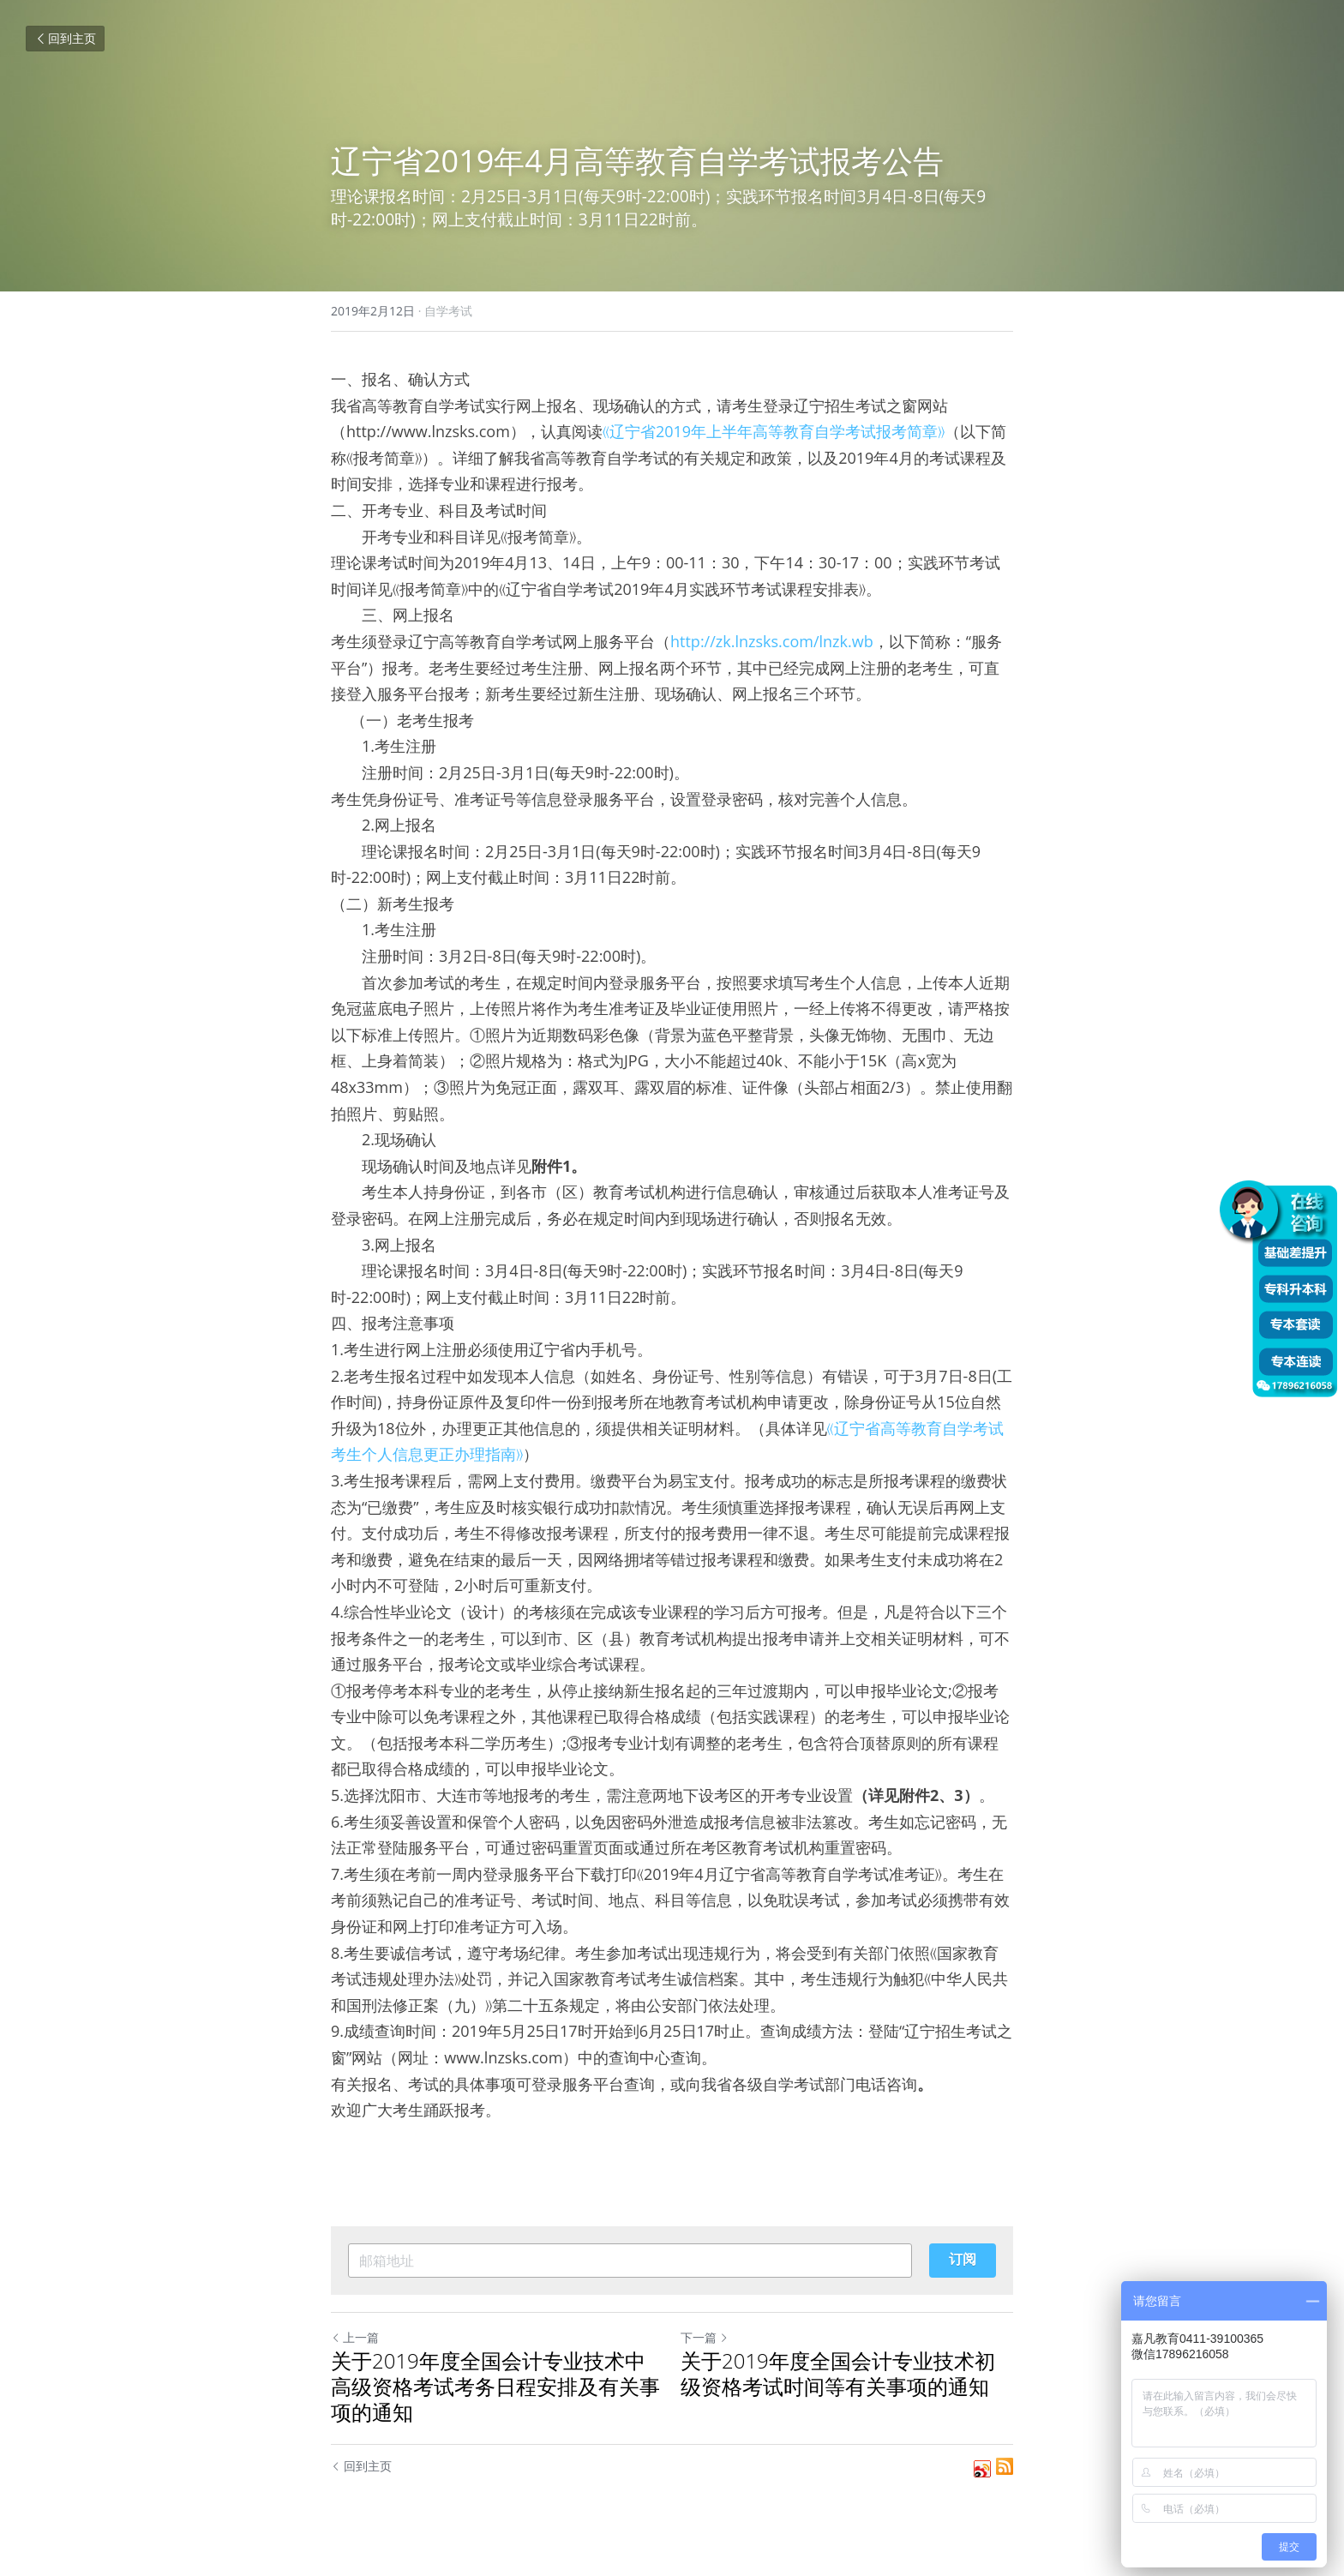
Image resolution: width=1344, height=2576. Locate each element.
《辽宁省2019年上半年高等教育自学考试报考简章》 (774, 431)
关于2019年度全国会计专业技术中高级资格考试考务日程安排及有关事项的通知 (495, 2386)
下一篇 (705, 2337)
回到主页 (65, 38)
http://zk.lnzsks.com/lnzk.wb (771, 641)
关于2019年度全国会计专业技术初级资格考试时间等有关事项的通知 (838, 2373)
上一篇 (355, 2337)
